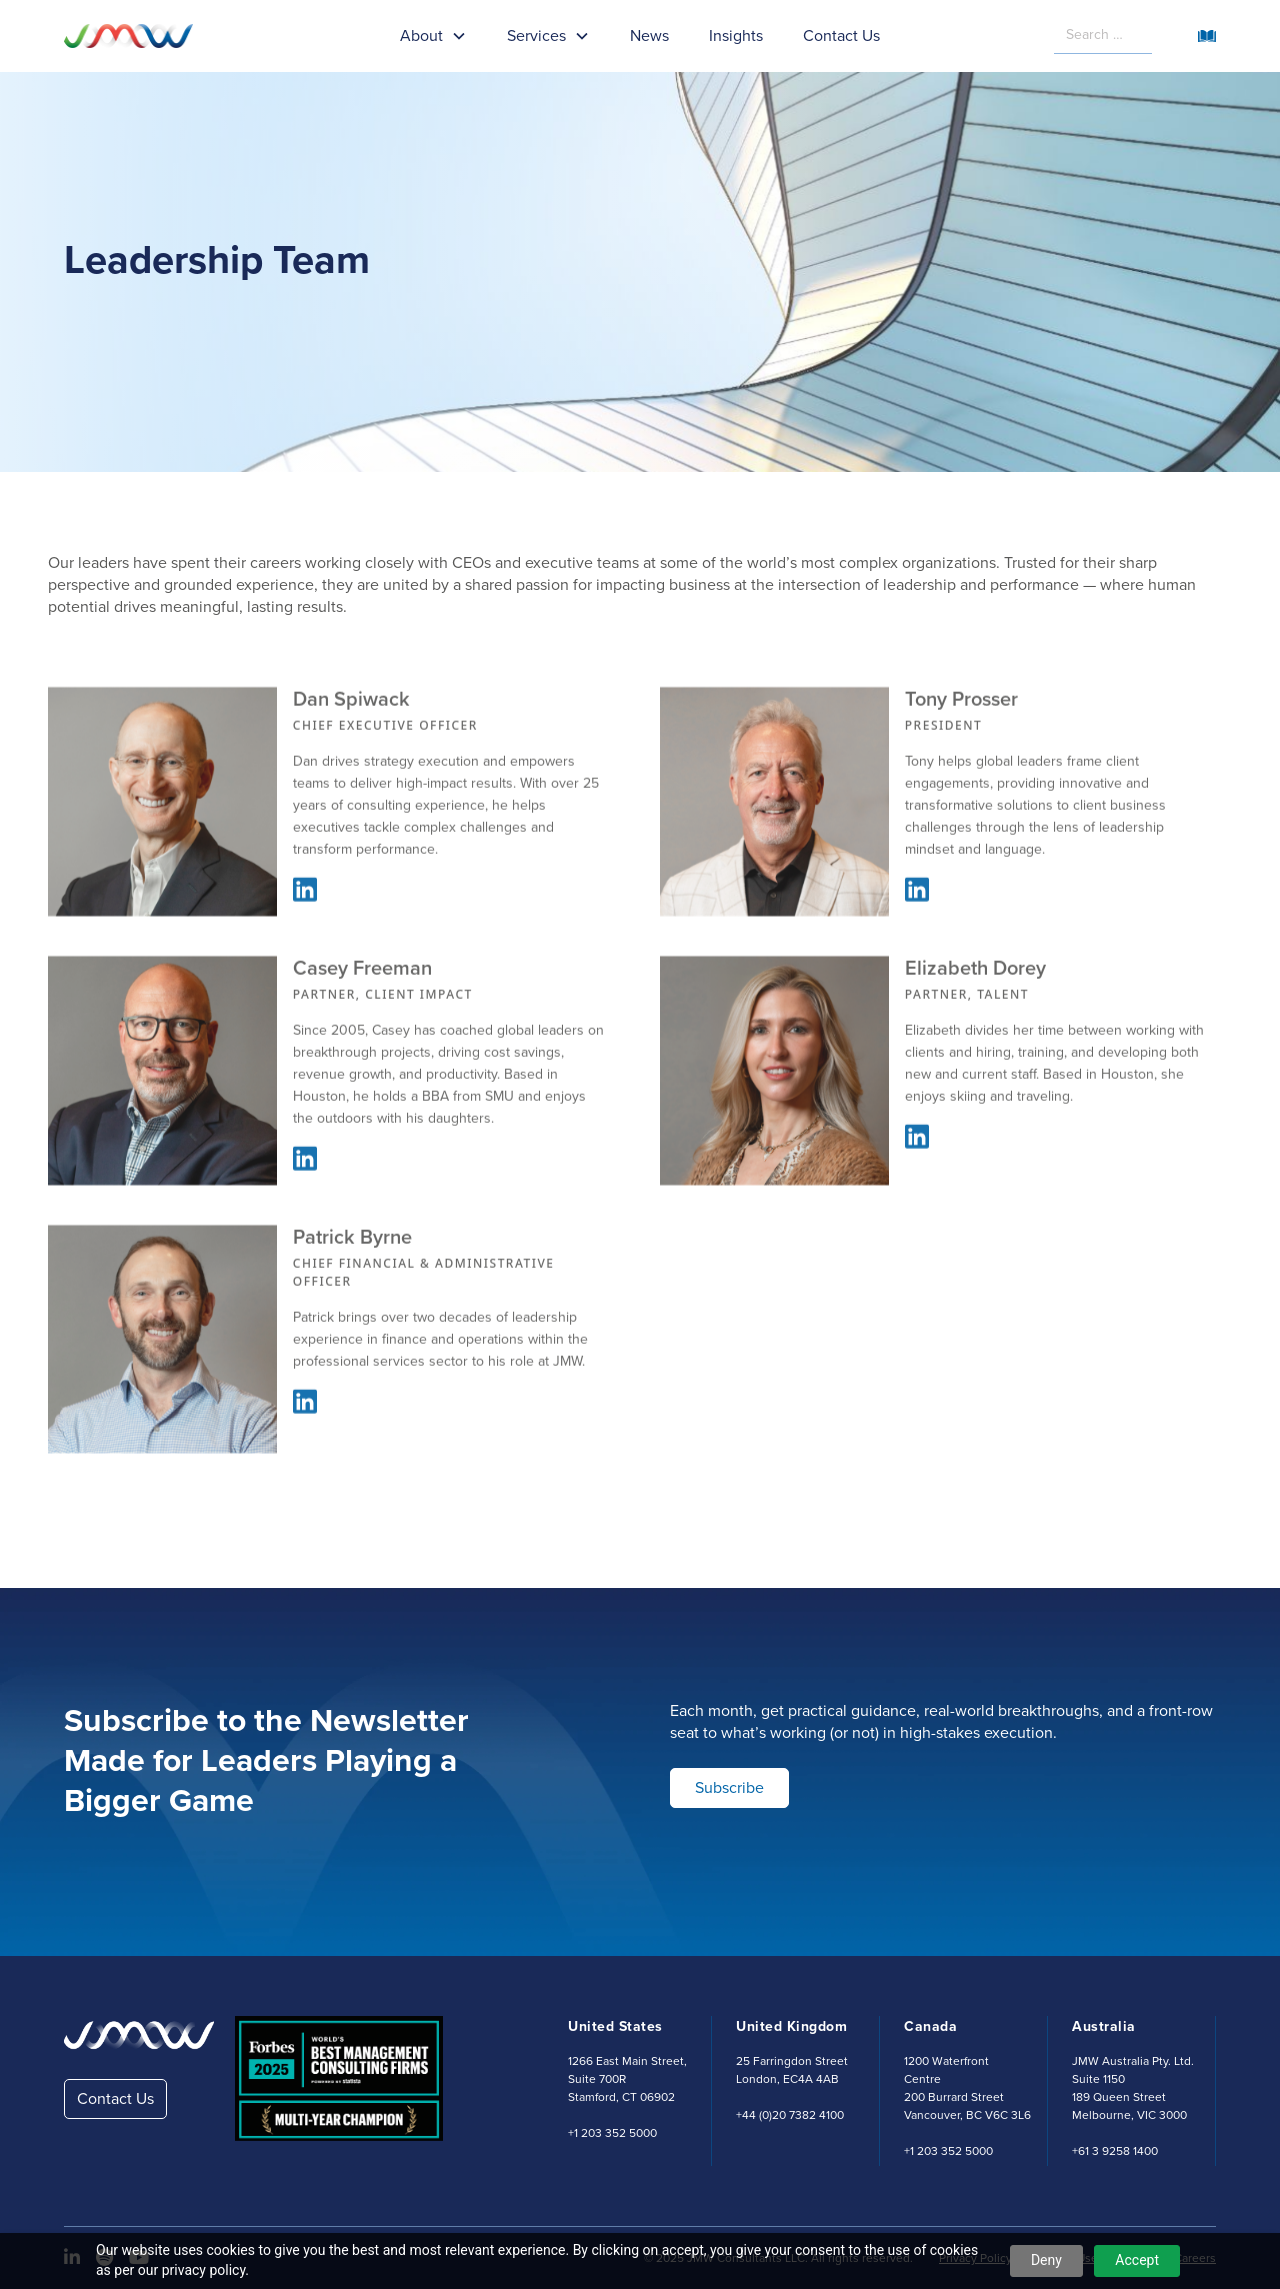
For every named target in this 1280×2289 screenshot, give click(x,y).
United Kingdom (791, 2026)
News (649, 35)
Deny (1046, 2260)
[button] (433, 36)
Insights (736, 35)
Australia (1104, 2026)
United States (615, 2026)
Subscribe (729, 1787)
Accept (1137, 2260)
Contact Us (841, 35)
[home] (145, 36)
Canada (930, 2026)
